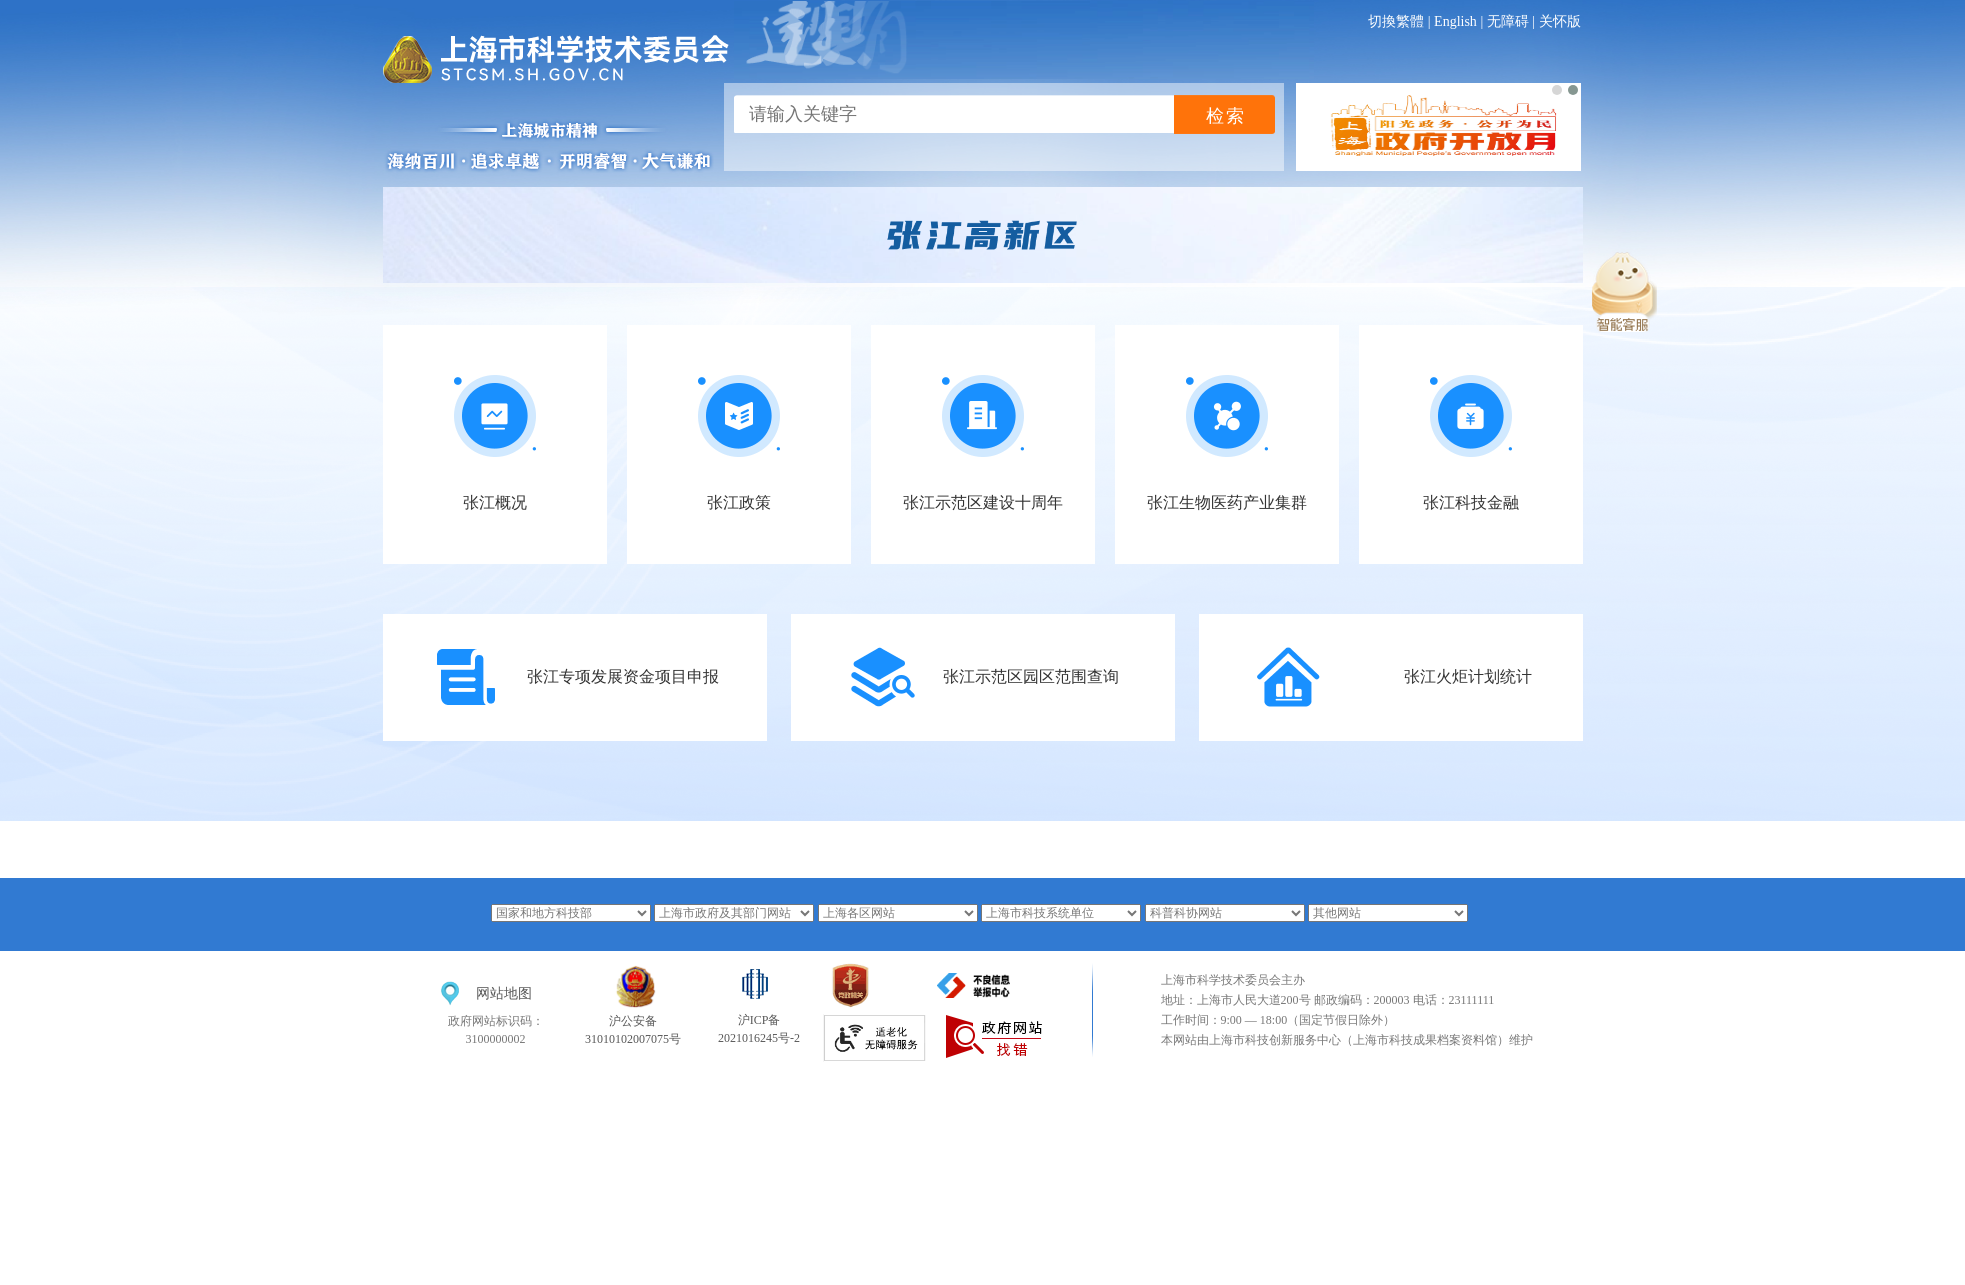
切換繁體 (1396, 21)
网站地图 (504, 993)
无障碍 (1508, 21)
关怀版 (1560, 21)
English (1455, 21)
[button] (1557, 90)
